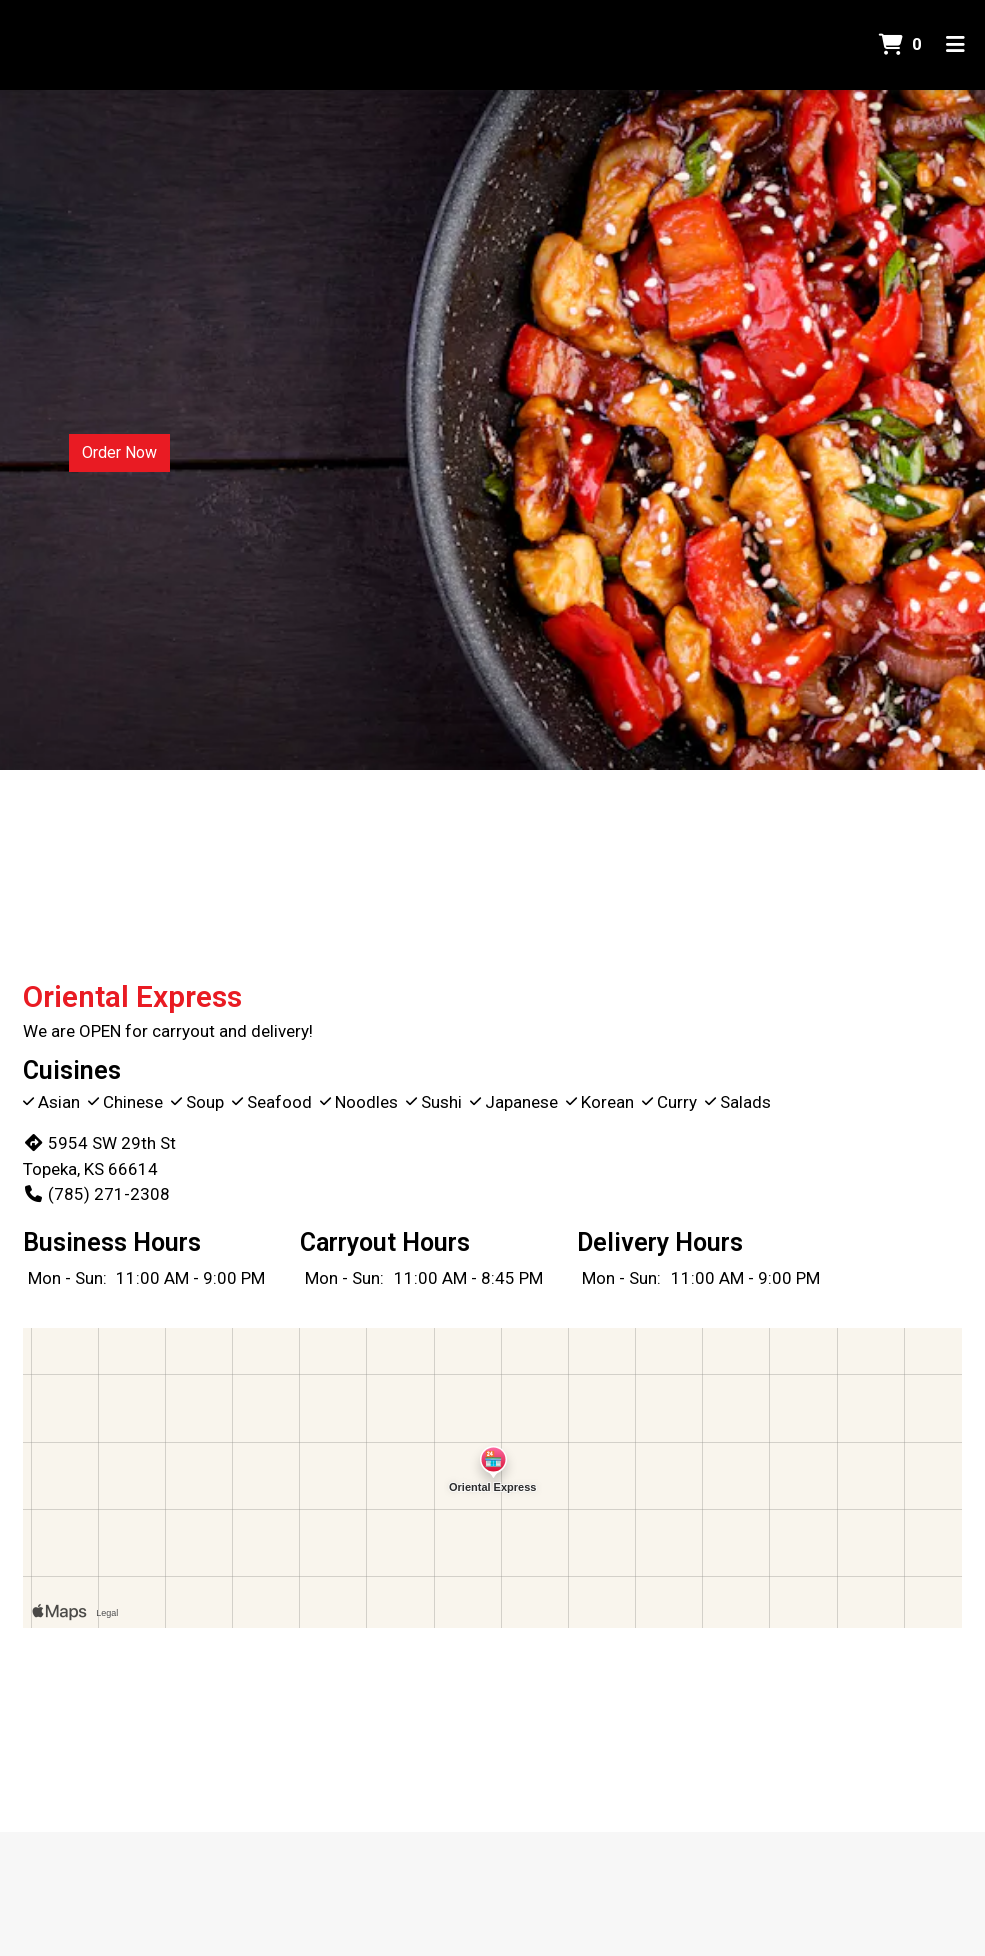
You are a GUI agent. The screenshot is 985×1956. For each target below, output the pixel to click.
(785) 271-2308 (96, 1194)
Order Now (119, 452)
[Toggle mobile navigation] (955, 45)
